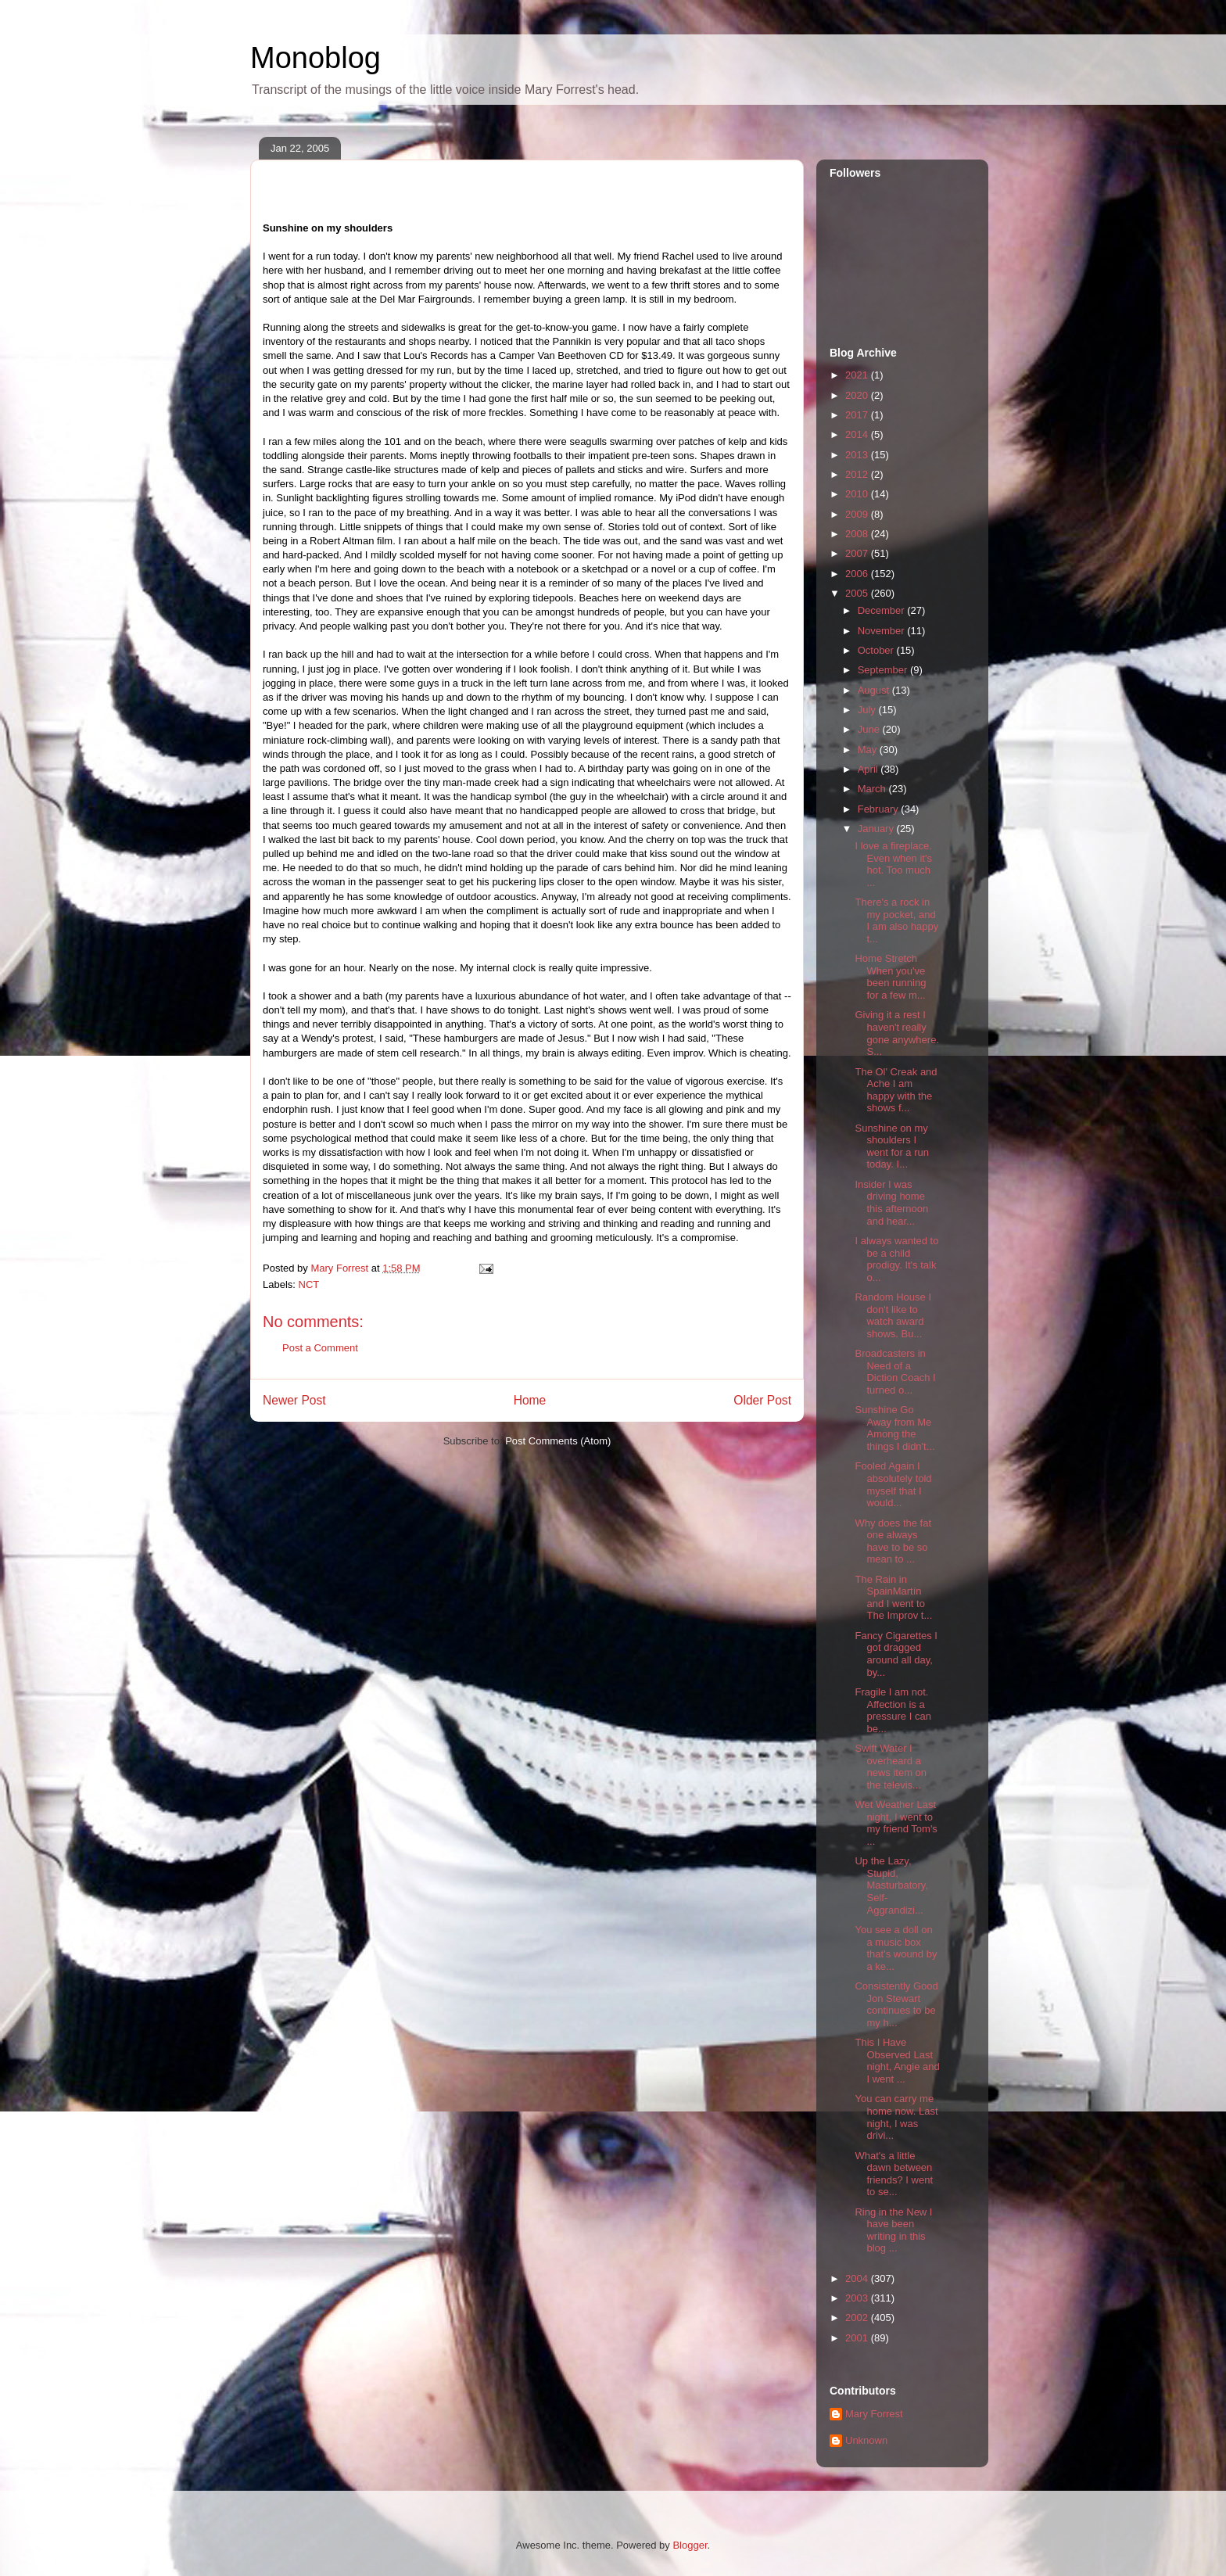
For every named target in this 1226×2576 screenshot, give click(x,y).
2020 (858, 395)
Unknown (866, 2440)
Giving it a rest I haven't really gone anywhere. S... (897, 1033)
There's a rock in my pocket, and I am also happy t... (896, 920)
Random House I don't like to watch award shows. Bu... (893, 1315)
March (873, 789)
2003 (858, 2298)
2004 (858, 2278)
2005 (858, 593)
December (883, 610)
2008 (858, 534)
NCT (309, 1284)
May (869, 749)
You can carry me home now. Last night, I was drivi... (896, 2117)
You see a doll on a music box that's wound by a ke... (896, 1948)
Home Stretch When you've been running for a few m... (890, 977)
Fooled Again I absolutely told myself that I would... (893, 1484)
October (877, 650)
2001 (858, 2338)
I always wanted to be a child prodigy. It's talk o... (896, 1259)
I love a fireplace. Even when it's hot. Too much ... (893, 864)
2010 (858, 494)
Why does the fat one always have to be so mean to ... (893, 1541)
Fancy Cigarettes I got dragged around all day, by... (896, 1654)
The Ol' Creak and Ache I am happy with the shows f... (896, 1090)
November (883, 631)
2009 (858, 514)
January (877, 828)
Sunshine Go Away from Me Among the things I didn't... (894, 1428)
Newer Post (294, 1400)
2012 (858, 474)
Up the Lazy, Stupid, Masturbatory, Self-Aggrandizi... (891, 1885)
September (884, 670)
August (875, 690)
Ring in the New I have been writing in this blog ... (893, 2230)
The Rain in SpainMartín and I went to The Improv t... (893, 1597)
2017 (858, 415)
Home (530, 1400)
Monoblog (315, 57)
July (868, 710)
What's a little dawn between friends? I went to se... (894, 2174)
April (869, 769)
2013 (858, 455)
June (870, 729)
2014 (858, 434)
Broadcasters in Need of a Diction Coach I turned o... (895, 1371)
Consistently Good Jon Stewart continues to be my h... (896, 2004)
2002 (858, 2317)
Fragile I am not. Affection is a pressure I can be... (892, 1710)
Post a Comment (320, 1348)
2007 (858, 553)
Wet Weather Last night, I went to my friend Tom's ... (896, 1823)
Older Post (762, 1400)
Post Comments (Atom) (558, 1441)
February (880, 809)
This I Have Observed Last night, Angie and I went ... (897, 2060)
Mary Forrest (874, 2414)
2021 (858, 375)
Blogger (689, 2545)
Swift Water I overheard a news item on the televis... (891, 1766)
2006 (858, 573)
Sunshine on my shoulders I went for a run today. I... (892, 1146)
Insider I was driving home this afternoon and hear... (891, 1203)
